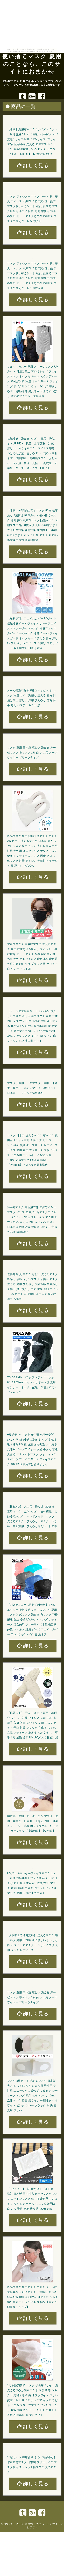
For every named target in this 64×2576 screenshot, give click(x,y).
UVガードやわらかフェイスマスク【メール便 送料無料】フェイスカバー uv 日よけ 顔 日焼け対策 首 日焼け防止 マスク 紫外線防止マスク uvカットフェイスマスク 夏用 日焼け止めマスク (32, 1883)
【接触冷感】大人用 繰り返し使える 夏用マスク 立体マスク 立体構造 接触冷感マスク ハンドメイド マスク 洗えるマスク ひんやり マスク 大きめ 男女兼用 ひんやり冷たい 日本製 (32, 1516)
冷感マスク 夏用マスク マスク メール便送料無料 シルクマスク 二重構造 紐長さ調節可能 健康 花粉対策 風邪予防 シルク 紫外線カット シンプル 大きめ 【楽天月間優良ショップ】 (32, 2297)
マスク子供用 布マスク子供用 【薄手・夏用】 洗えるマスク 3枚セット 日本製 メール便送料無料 (34, 1088)
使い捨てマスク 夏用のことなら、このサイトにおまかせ (32, 64)
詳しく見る (33, 165)
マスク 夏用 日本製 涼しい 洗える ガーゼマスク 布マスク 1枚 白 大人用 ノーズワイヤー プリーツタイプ (32, 752)
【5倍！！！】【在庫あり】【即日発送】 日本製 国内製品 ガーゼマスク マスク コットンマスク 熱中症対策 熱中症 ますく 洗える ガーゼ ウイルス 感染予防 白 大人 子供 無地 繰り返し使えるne (32, 2199)
